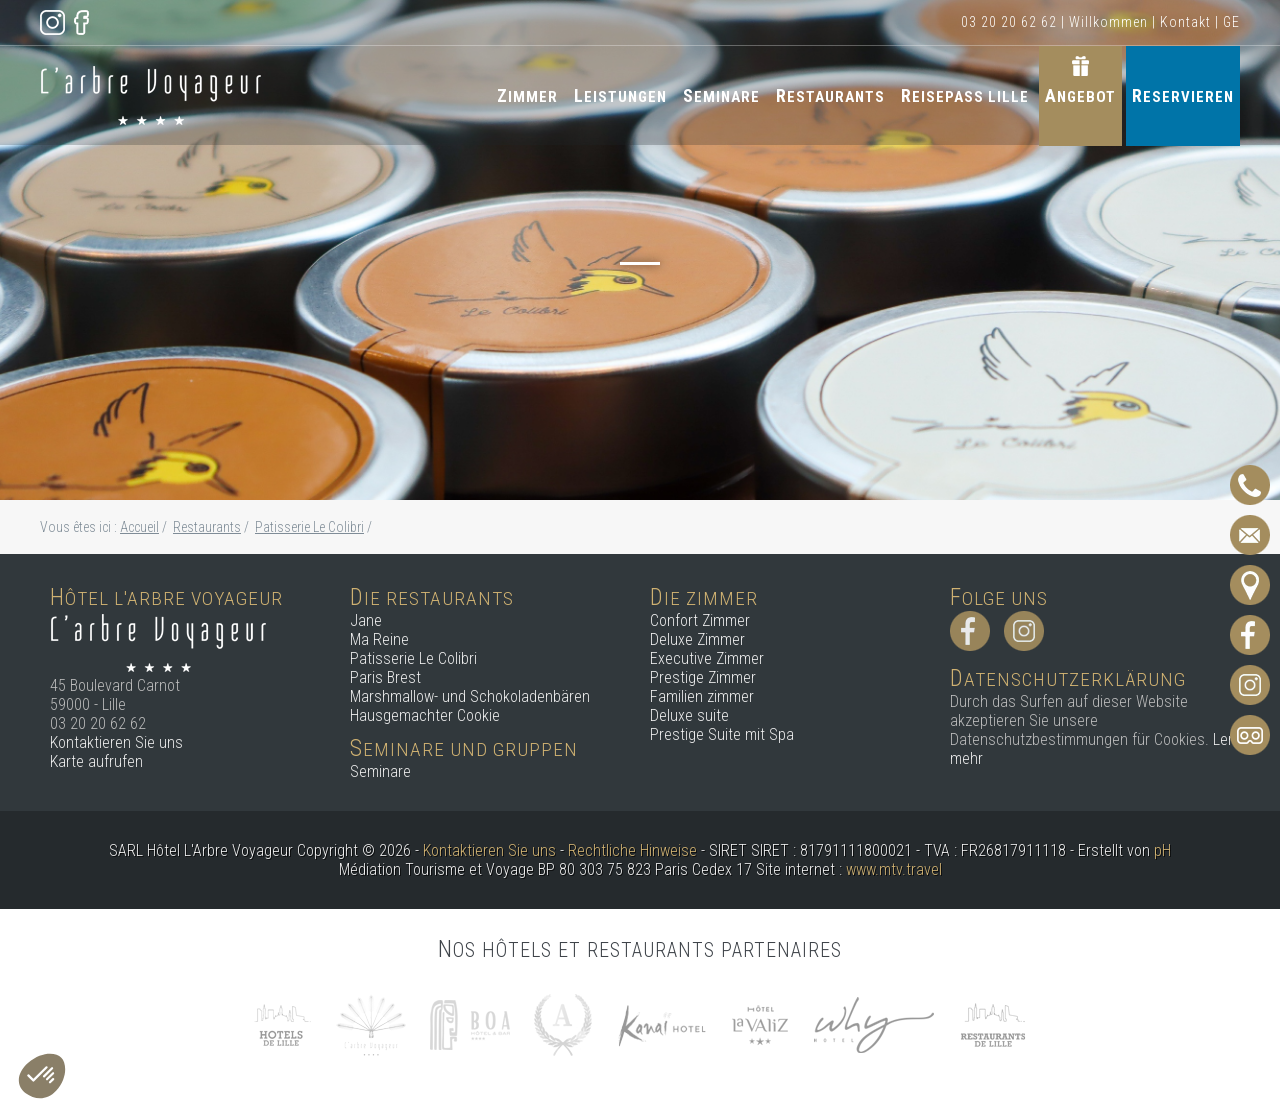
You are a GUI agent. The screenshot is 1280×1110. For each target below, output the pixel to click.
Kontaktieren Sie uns (116, 742)
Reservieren (1183, 95)
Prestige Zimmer (703, 677)
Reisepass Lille (965, 95)
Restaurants (830, 95)
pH (1162, 850)
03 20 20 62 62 (1009, 22)
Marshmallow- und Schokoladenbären (470, 696)
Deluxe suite (689, 715)
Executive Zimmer (707, 658)
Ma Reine (379, 639)
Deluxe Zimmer (697, 639)
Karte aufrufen (96, 761)
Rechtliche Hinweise (632, 850)
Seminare (721, 95)
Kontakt (1185, 22)
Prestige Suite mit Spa (722, 734)
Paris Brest (385, 677)
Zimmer (527, 95)
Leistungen (620, 95)
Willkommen (1108, 22)
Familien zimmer (702, 696)
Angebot (1080, 95)
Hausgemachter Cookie (425, 715)
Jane (366, 620)
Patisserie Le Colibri (413, 658)
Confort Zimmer (700, 620)
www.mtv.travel (894, 869)
